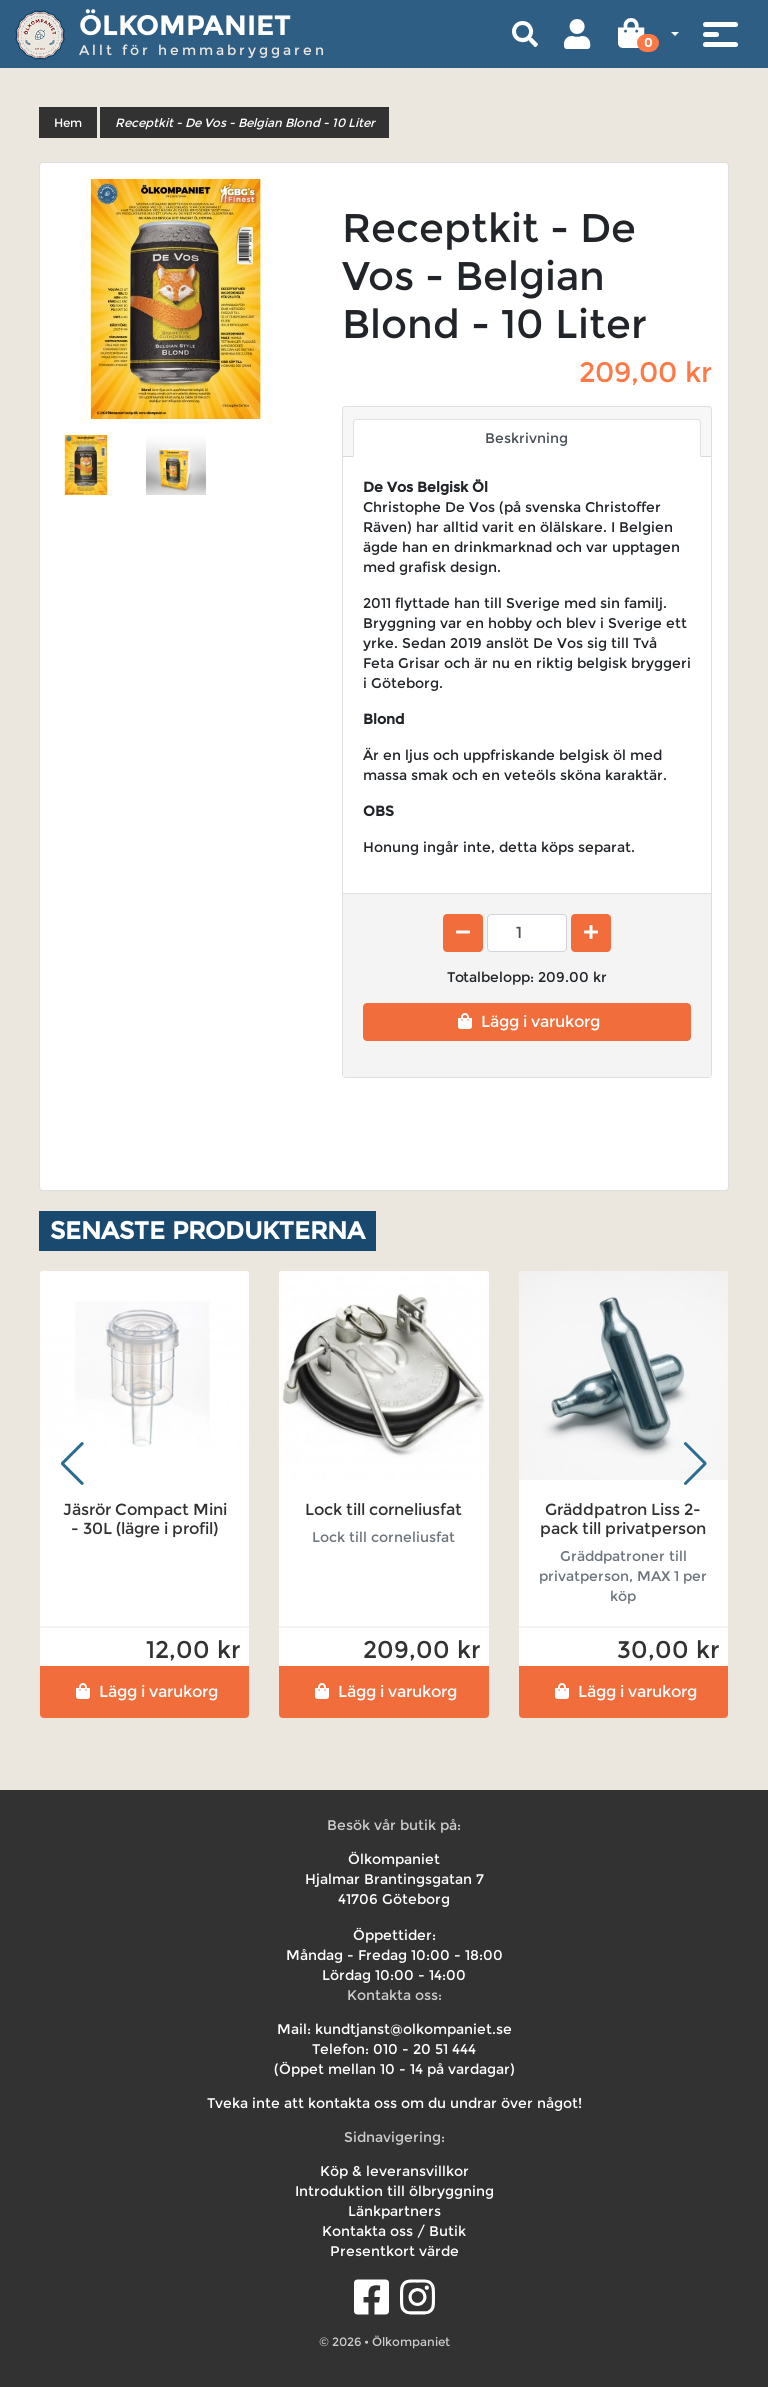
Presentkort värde (394, 2251)
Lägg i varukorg (526, 1021)
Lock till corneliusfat (383, 1509)
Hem (68, 122)
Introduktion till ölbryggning (394, 2191)
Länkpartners (394, 2211)
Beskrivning (526, 438)
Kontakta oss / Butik (394, 2231)
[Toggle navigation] (720, 34)
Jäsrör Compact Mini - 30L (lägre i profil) (145, 1519)
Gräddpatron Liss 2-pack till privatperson (623, 1519)
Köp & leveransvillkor (394, 2171)
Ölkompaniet (185, 25)
